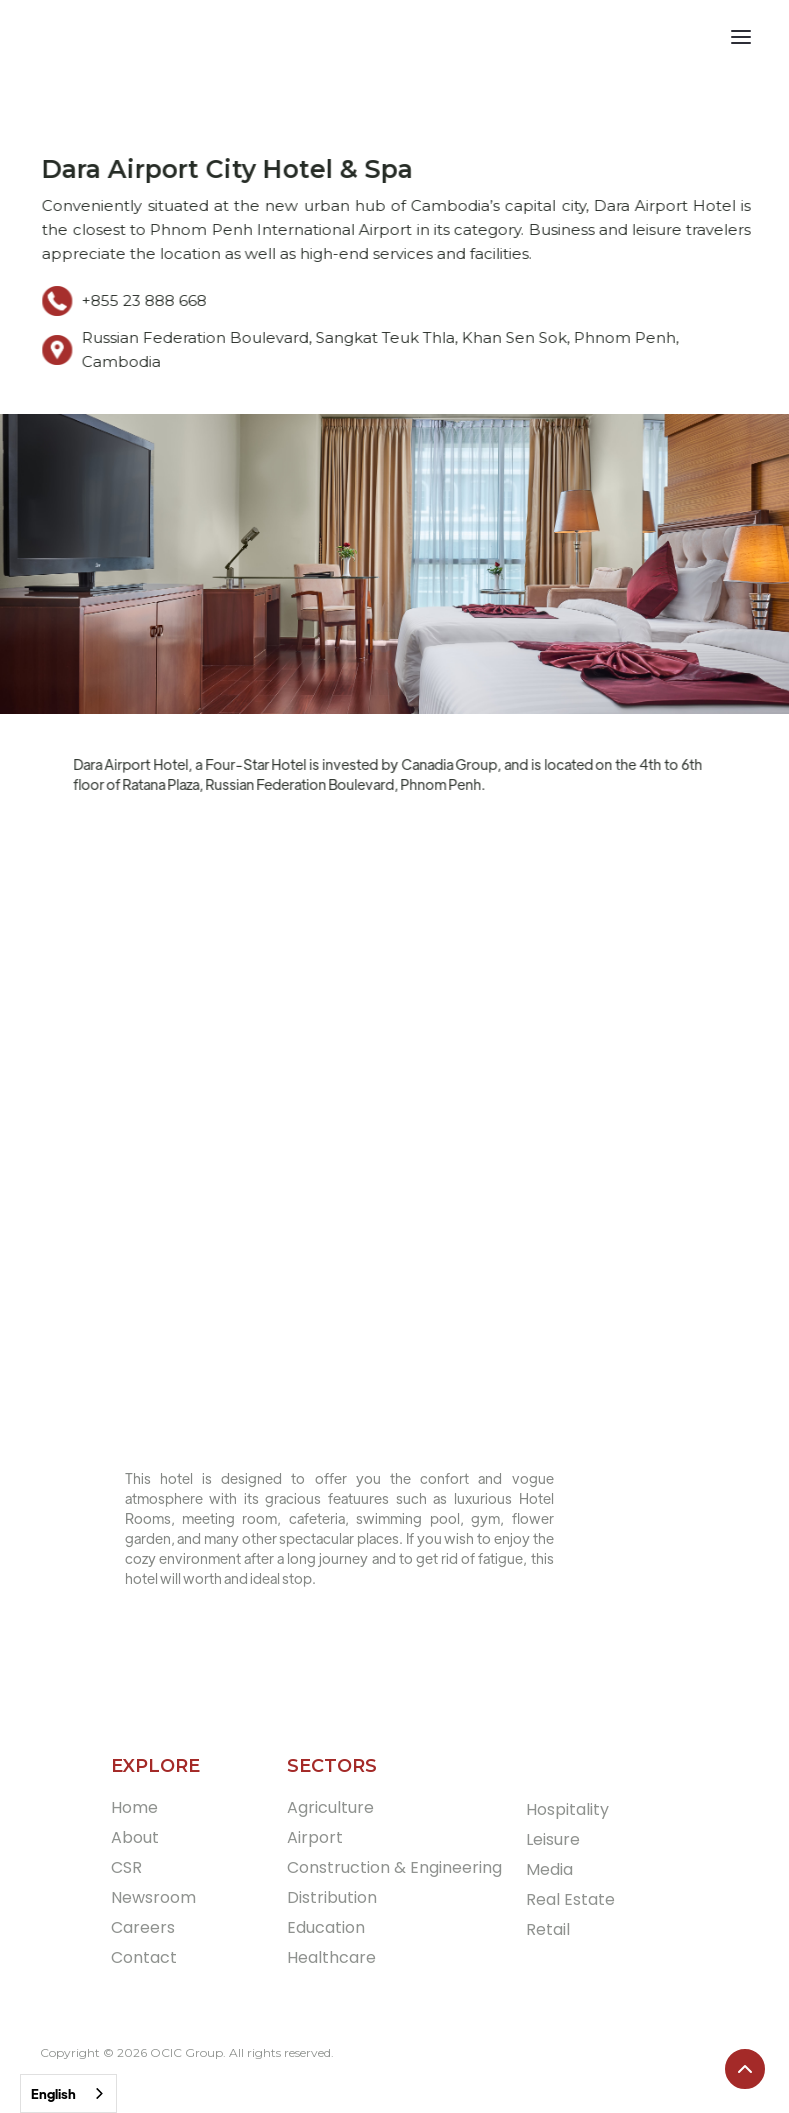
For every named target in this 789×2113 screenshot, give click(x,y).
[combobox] (68, 2093)
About (135, 1837)
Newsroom (153, 1897)
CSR (126, 1867)
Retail (548, 1929)
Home (134, 1807)
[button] (753, 40)
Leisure (553, 1839)
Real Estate (570, 1899)
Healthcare (331, 1957)
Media (549, 1869)
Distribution (332, 1897)
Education (326, 1927)
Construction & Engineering (394, 1867)
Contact (144, 1957)
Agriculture (330, 1807)
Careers (143, 1927)
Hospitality (567, 1809)
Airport (315, 1837)
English (53, 2093)
